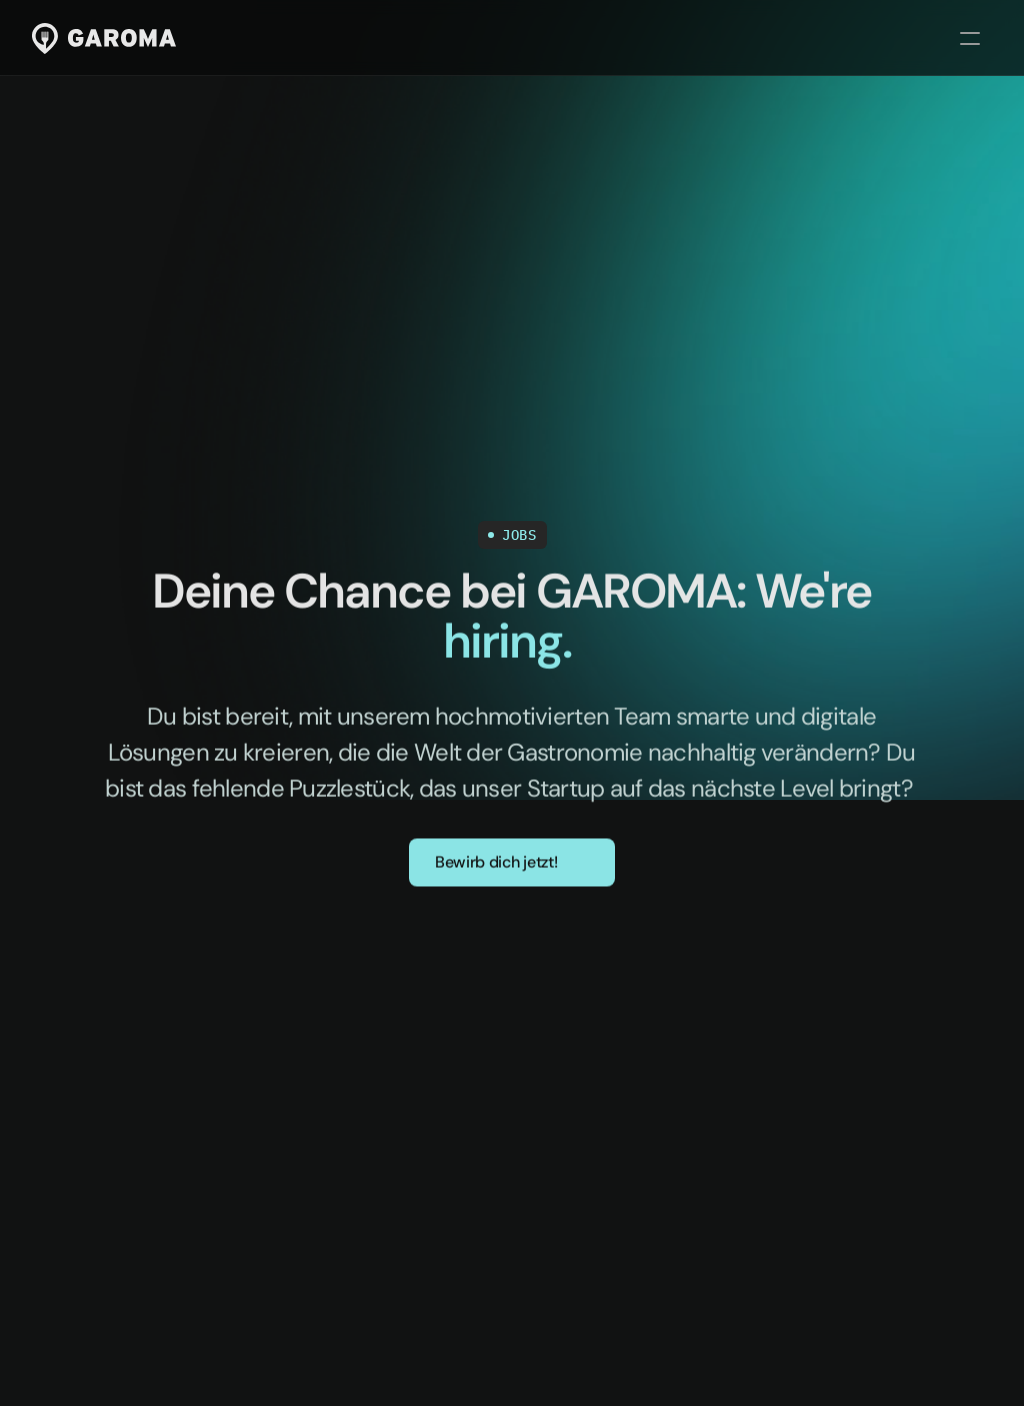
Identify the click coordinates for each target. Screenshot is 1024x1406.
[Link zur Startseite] (104, 38)
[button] (512, 864)
